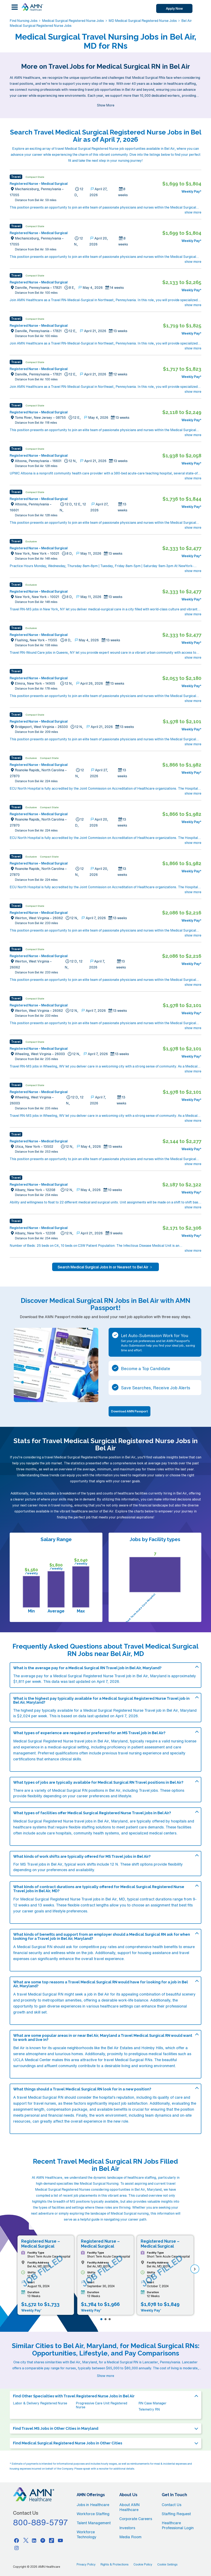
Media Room (130, 2537)
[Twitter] (25, 2540)
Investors (127, 2528)
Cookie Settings (167, 2564)
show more (193, 212)
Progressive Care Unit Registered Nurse (101, 2405)
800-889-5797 (40, 2522)
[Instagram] (16, 2547)
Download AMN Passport (129, 1411)
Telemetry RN (149, 2409)
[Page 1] (101, 2319)
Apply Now (174, 8)
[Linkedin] (34, 2540)
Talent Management (94, 2523)
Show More (105, 105)
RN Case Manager (152, 2403)
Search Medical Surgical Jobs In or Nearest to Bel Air (105, 1267)
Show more (105, 2375)
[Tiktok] (51, 2540)
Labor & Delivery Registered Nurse (40, 2403)
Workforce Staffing (93, 2514)
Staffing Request (176, 2514)
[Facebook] (16, 2540)
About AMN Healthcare (129, 2507)
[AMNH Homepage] (32, 7)
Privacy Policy (86, 2564)
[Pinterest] (42, 2540)
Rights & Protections (115, 2564)
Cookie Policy (143, 2564)
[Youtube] (60, 2540)
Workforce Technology (86, 2534)
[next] (194, 2269)
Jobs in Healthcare (93, 2504)
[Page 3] (110, 2319)
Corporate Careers (135, 2519)
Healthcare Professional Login (178, 2525)
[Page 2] (105, 2319)
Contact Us (171, 2504)
